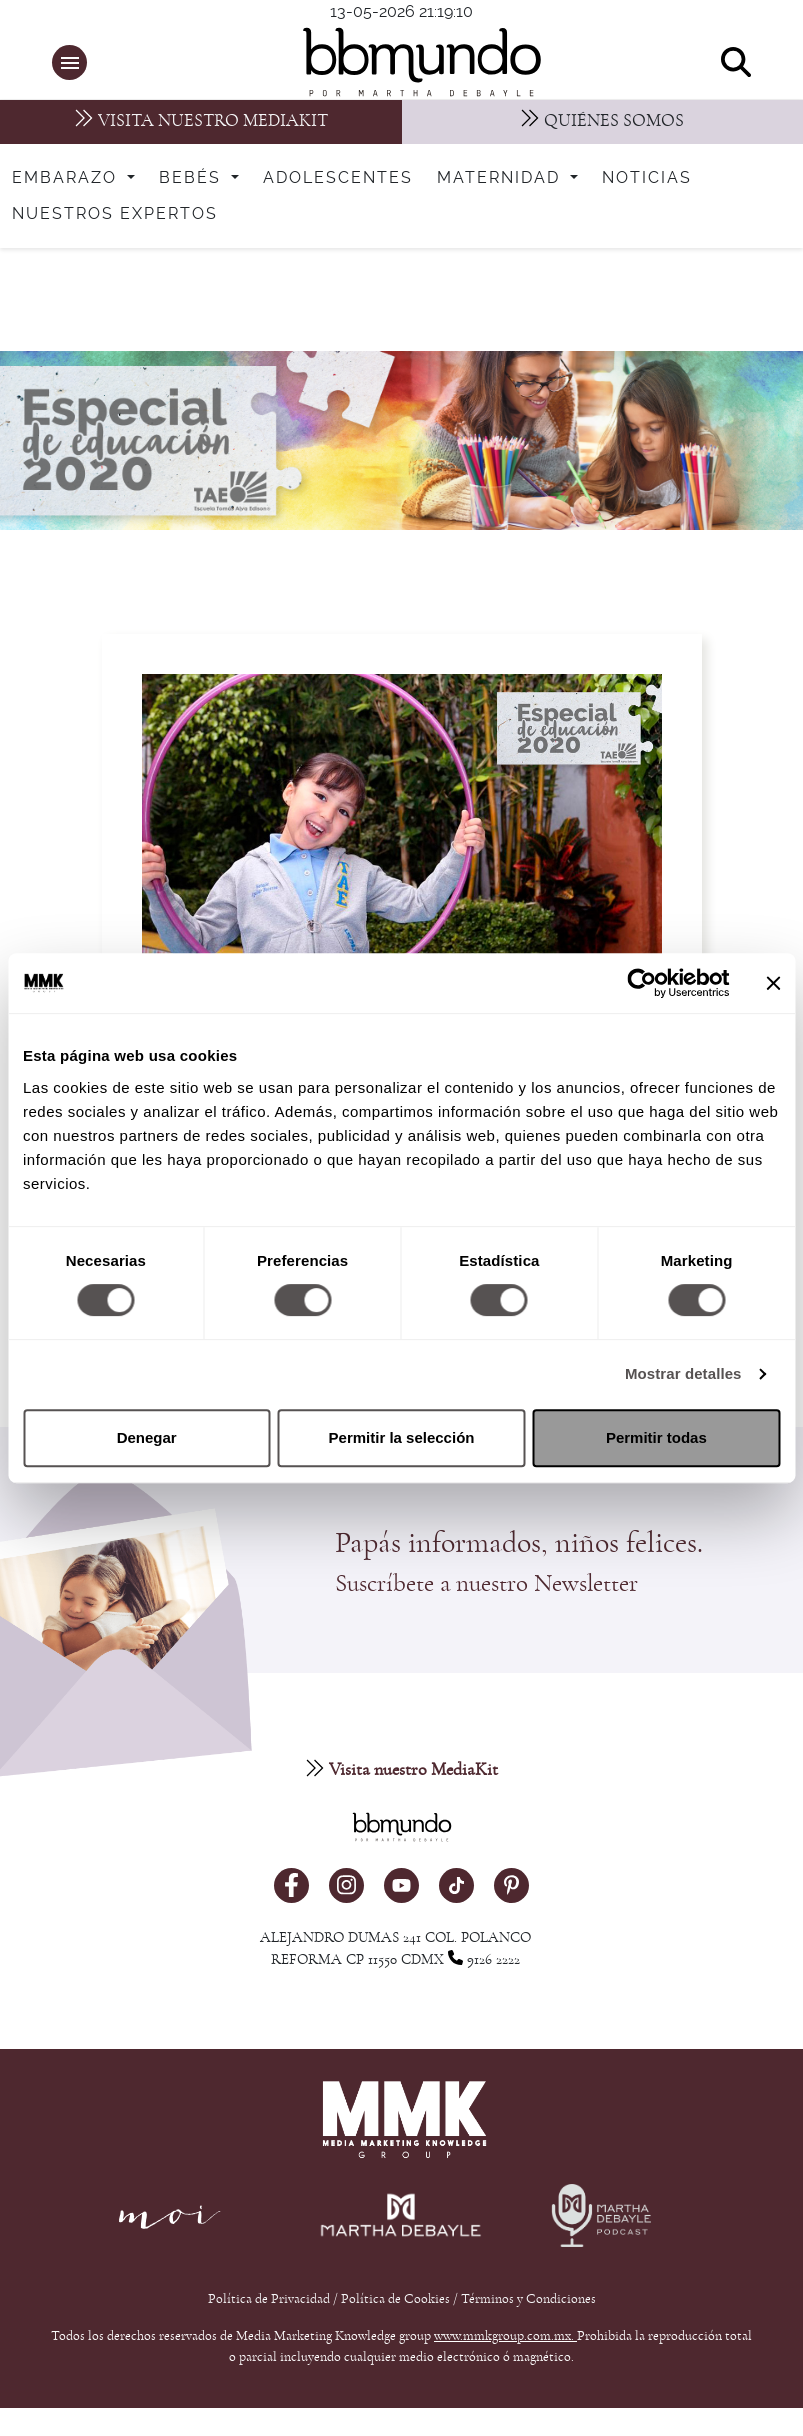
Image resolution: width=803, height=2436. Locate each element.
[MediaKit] (201, 122)
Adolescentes (338, 178)
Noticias (647, 178)
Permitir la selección (402, 1437)
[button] (69, 62)
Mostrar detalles (683, 1373)
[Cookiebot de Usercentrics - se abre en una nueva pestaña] (641, 983)
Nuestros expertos (115, 214)
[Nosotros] (603, 122)
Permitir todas (656, 1437)
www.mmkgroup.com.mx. (505, 2342)
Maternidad (501, 178)
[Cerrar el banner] (773, 983)
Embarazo (67, 178)
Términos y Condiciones (528, 2305)
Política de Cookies (395, 2305)
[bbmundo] (412, 62)
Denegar (147, 1437)
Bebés (193, 178)
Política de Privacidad (270, 2305)
